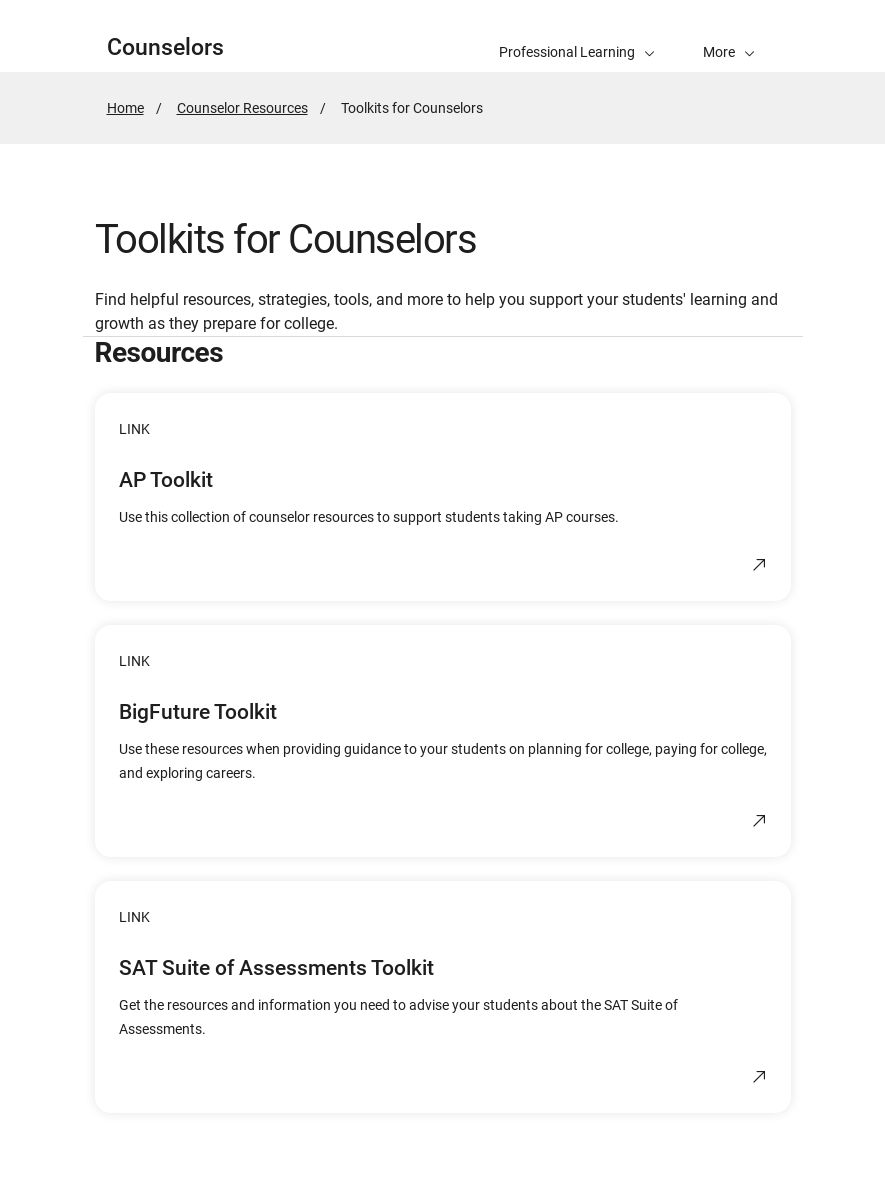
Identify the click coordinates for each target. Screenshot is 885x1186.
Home (125, 108)
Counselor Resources (242, 108)
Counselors (165, 47)
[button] (729, 36)
